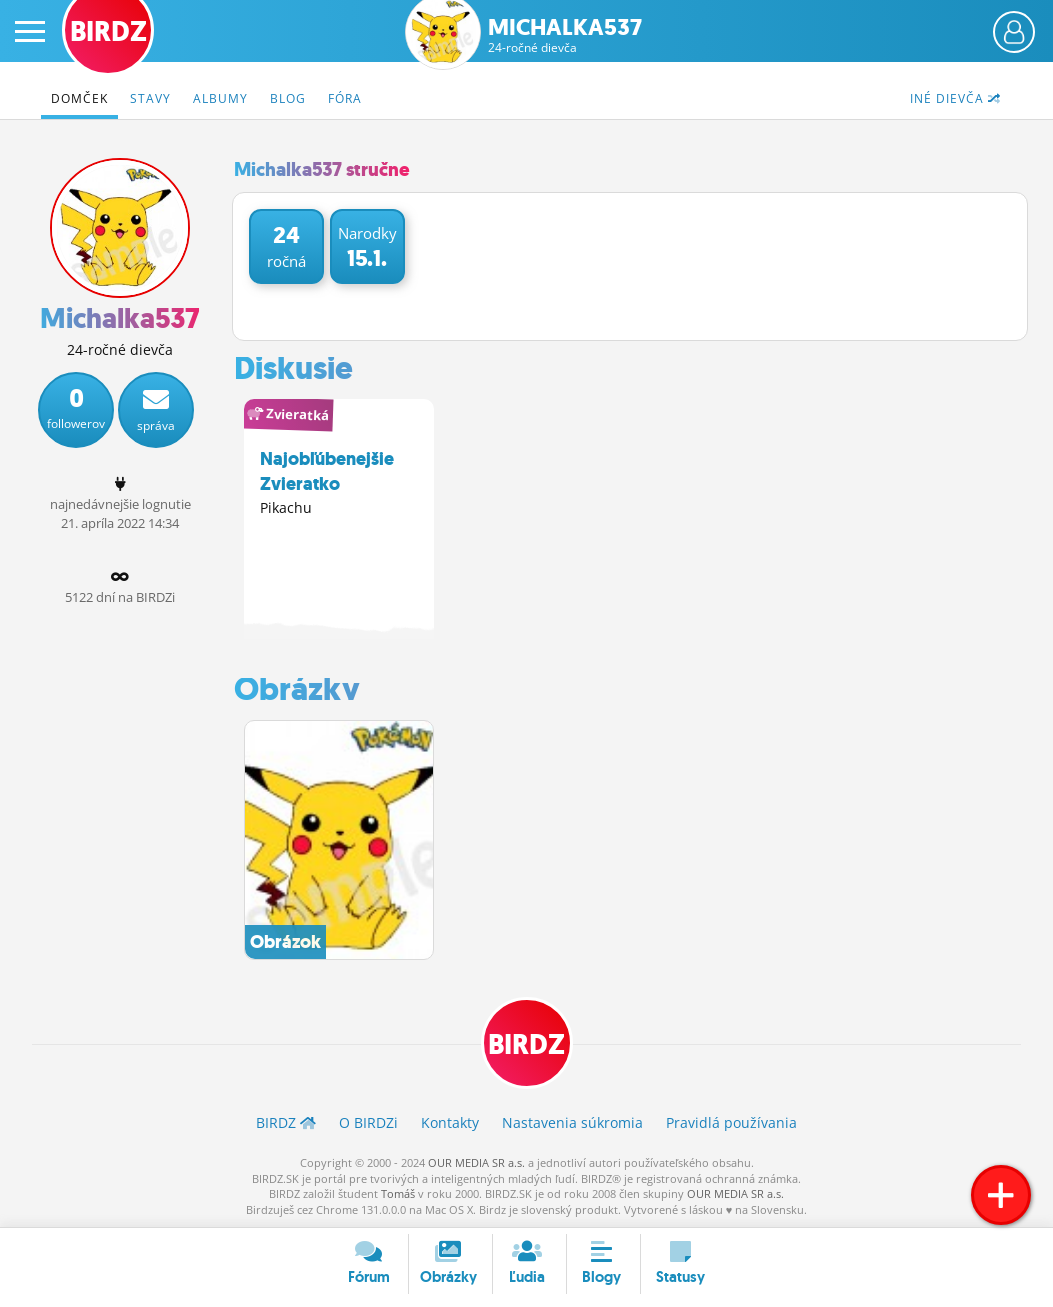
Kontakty (450, 1123)
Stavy (150, 98)
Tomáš (398, 1193)
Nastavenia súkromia (572, 1123)
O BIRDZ (368, 1123)
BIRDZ (526, 1045)
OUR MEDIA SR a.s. (476, 1162)
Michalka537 (565, 35)
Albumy (220, 98)
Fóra (345, 98)
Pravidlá (731, 1123)
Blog (288, 98)
